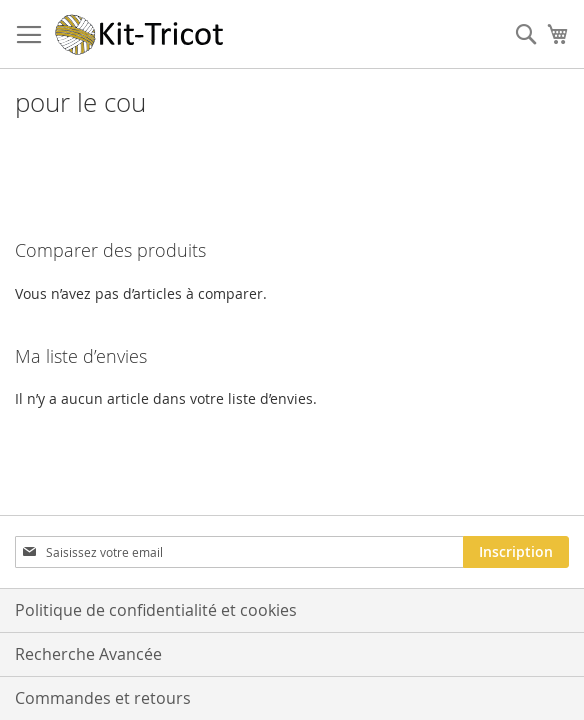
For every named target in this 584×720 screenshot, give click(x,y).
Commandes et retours (103, 698)
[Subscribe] (516, 552)
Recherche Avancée (88, 654)
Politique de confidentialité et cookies (156, 610)
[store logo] (140, 34)
